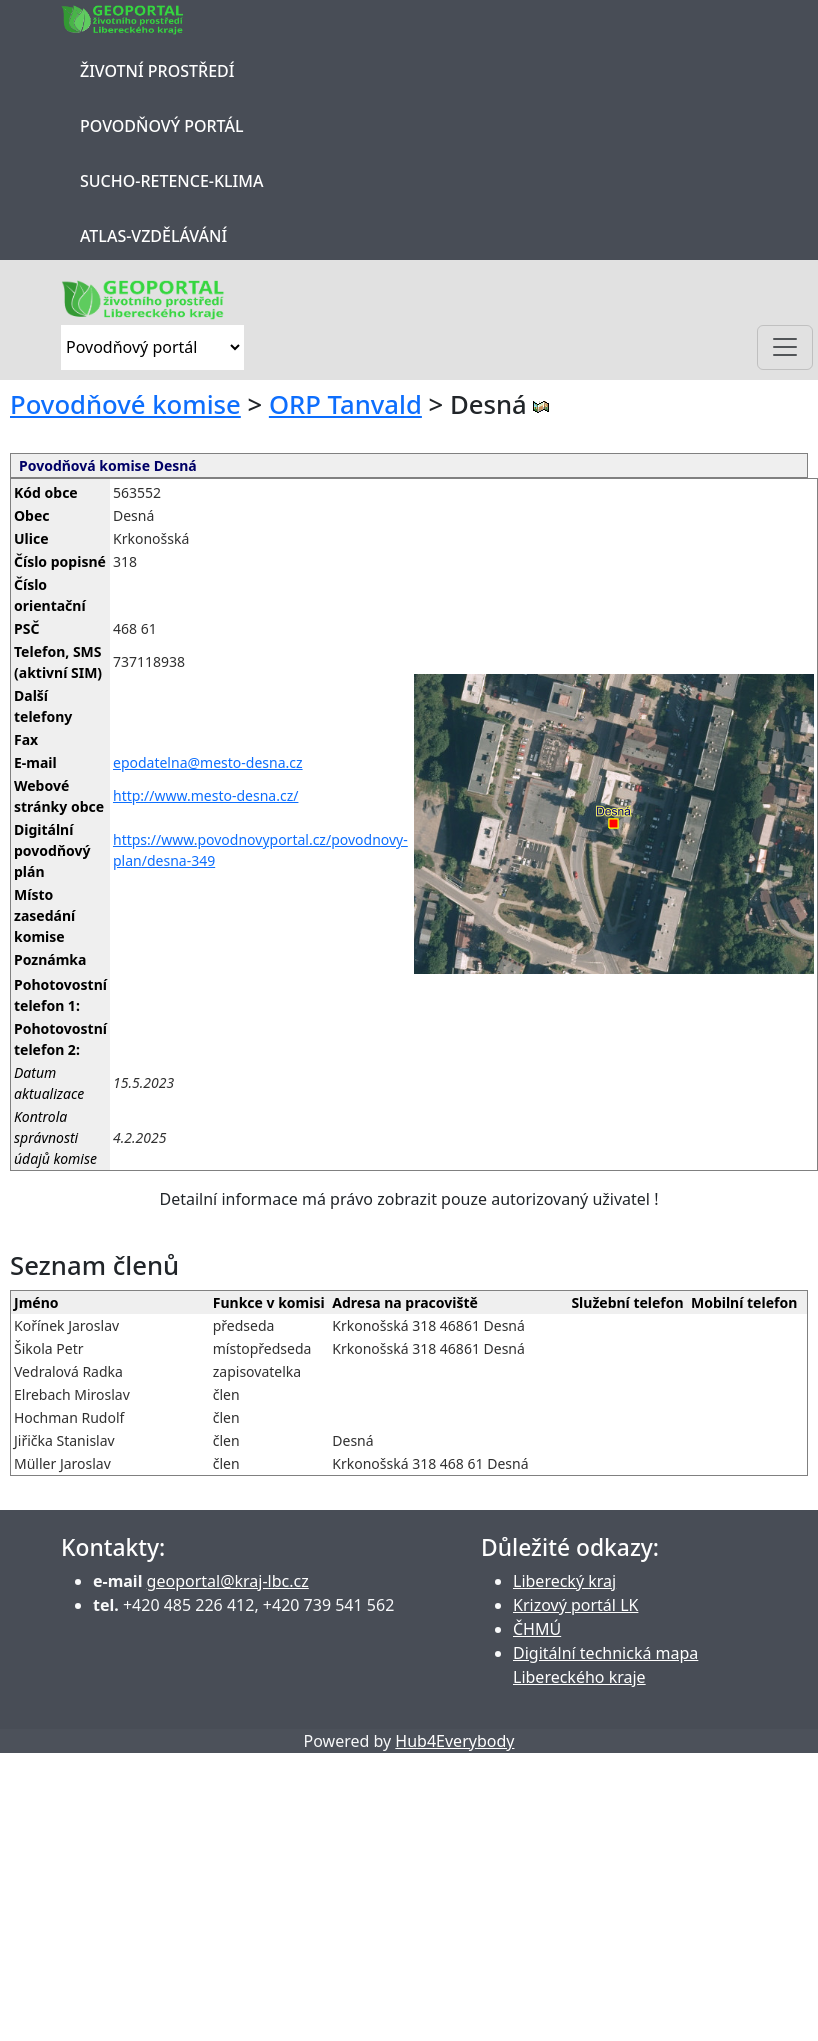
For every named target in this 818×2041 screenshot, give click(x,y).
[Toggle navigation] (785, 347)
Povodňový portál (161, 126)
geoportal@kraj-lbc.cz (228, 1581)
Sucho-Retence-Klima (171, 181)
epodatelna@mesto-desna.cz (208, 762)
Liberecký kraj (564, 1581)
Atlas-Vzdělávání (153, 236)
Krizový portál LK (575, 1605)
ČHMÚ (537, 1629)
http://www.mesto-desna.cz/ (205, 795)
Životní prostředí (157, 71)
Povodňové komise (125, 404)
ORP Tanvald (345, 404)
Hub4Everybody (454, 1741)
